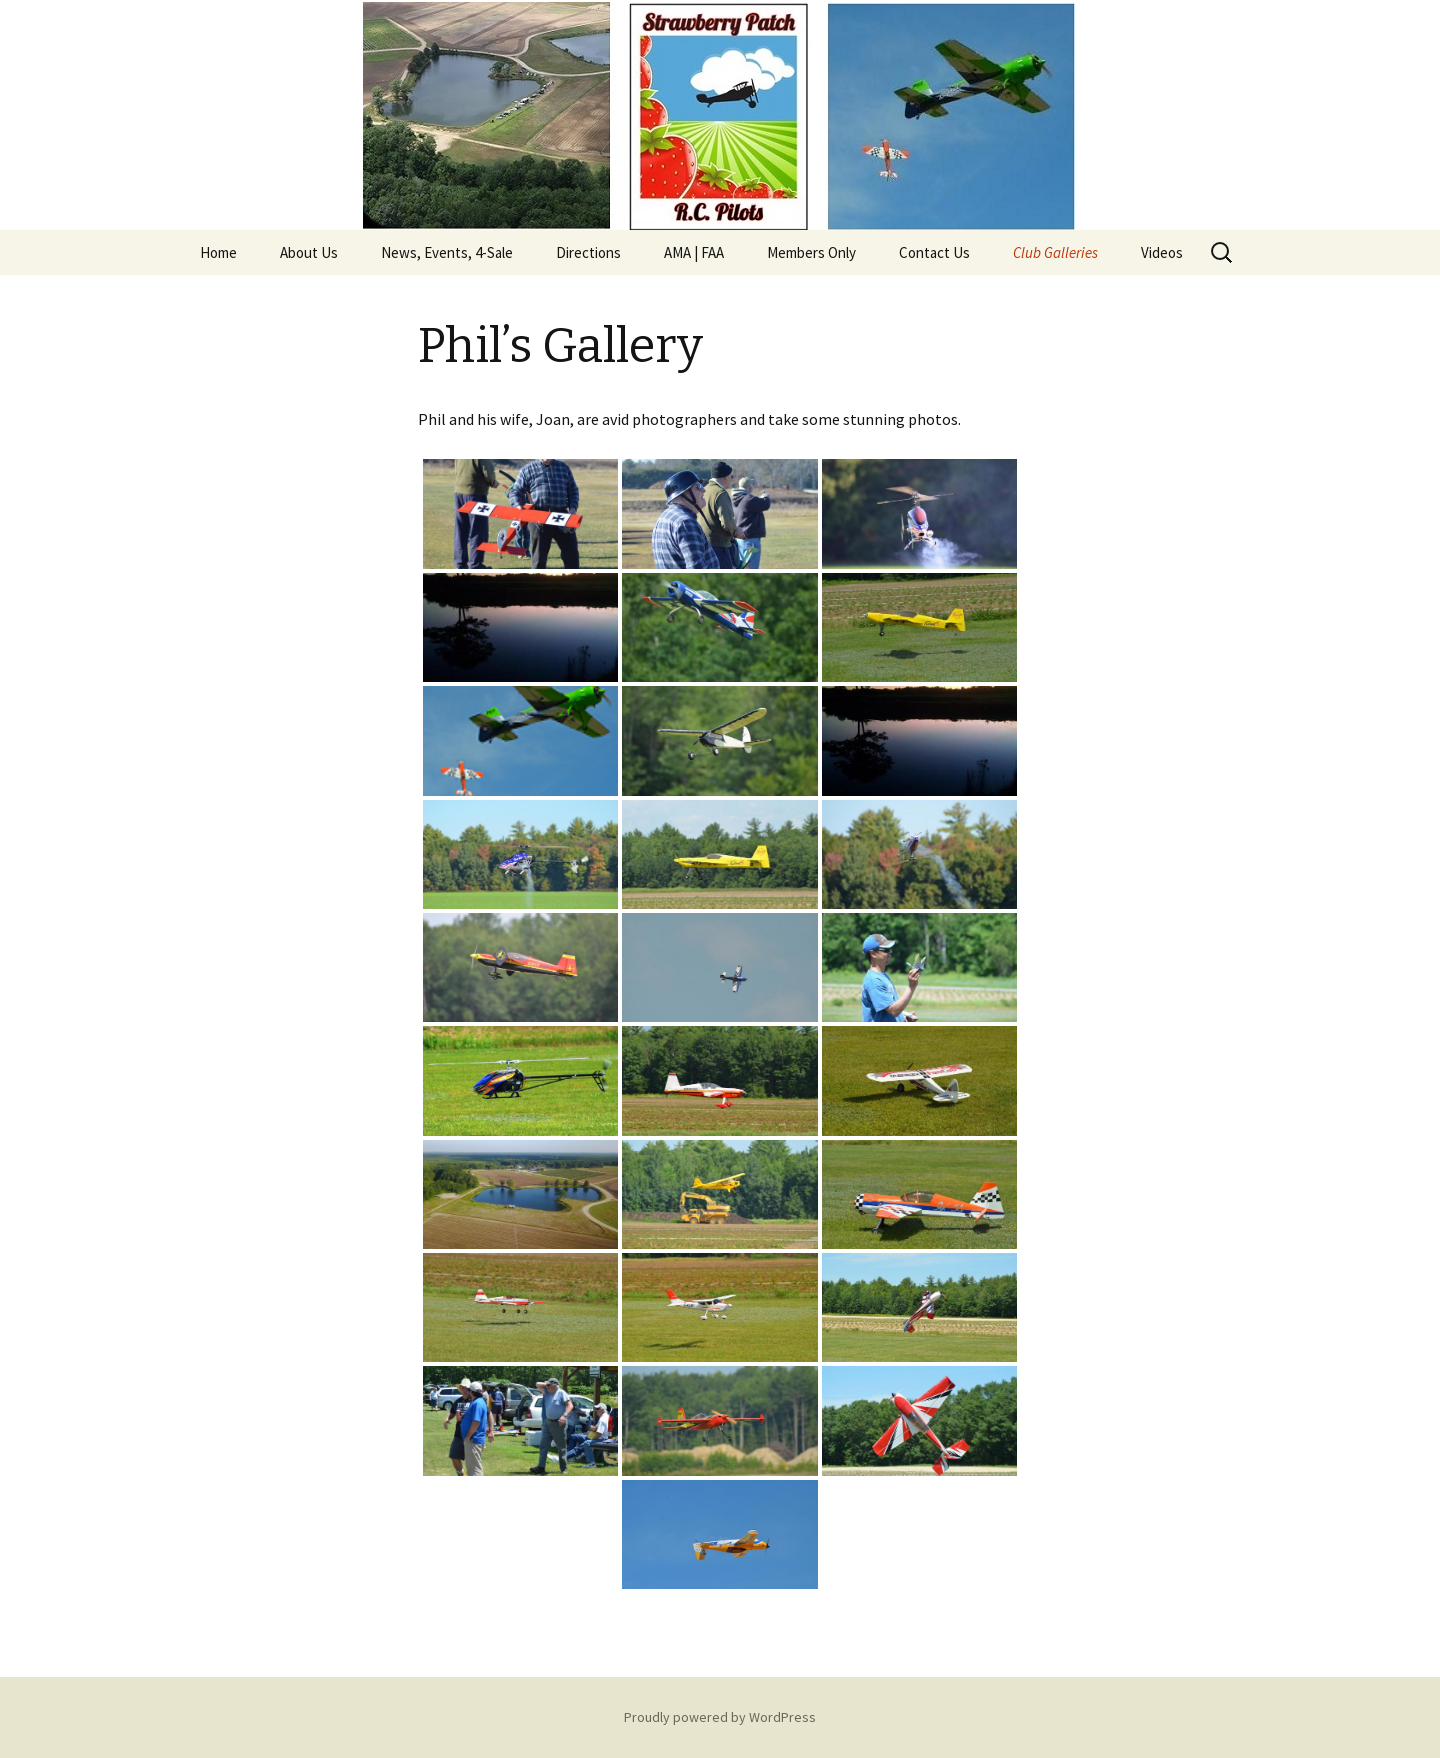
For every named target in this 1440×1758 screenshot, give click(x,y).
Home (218, 252)
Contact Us (934, 252)
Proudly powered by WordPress (720, 1717)
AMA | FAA (694, 252)
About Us (309, 252)
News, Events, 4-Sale (447, 252)
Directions (588, 252)
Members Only (811, 252)
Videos (1162, 252)
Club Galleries (1055, 252)
